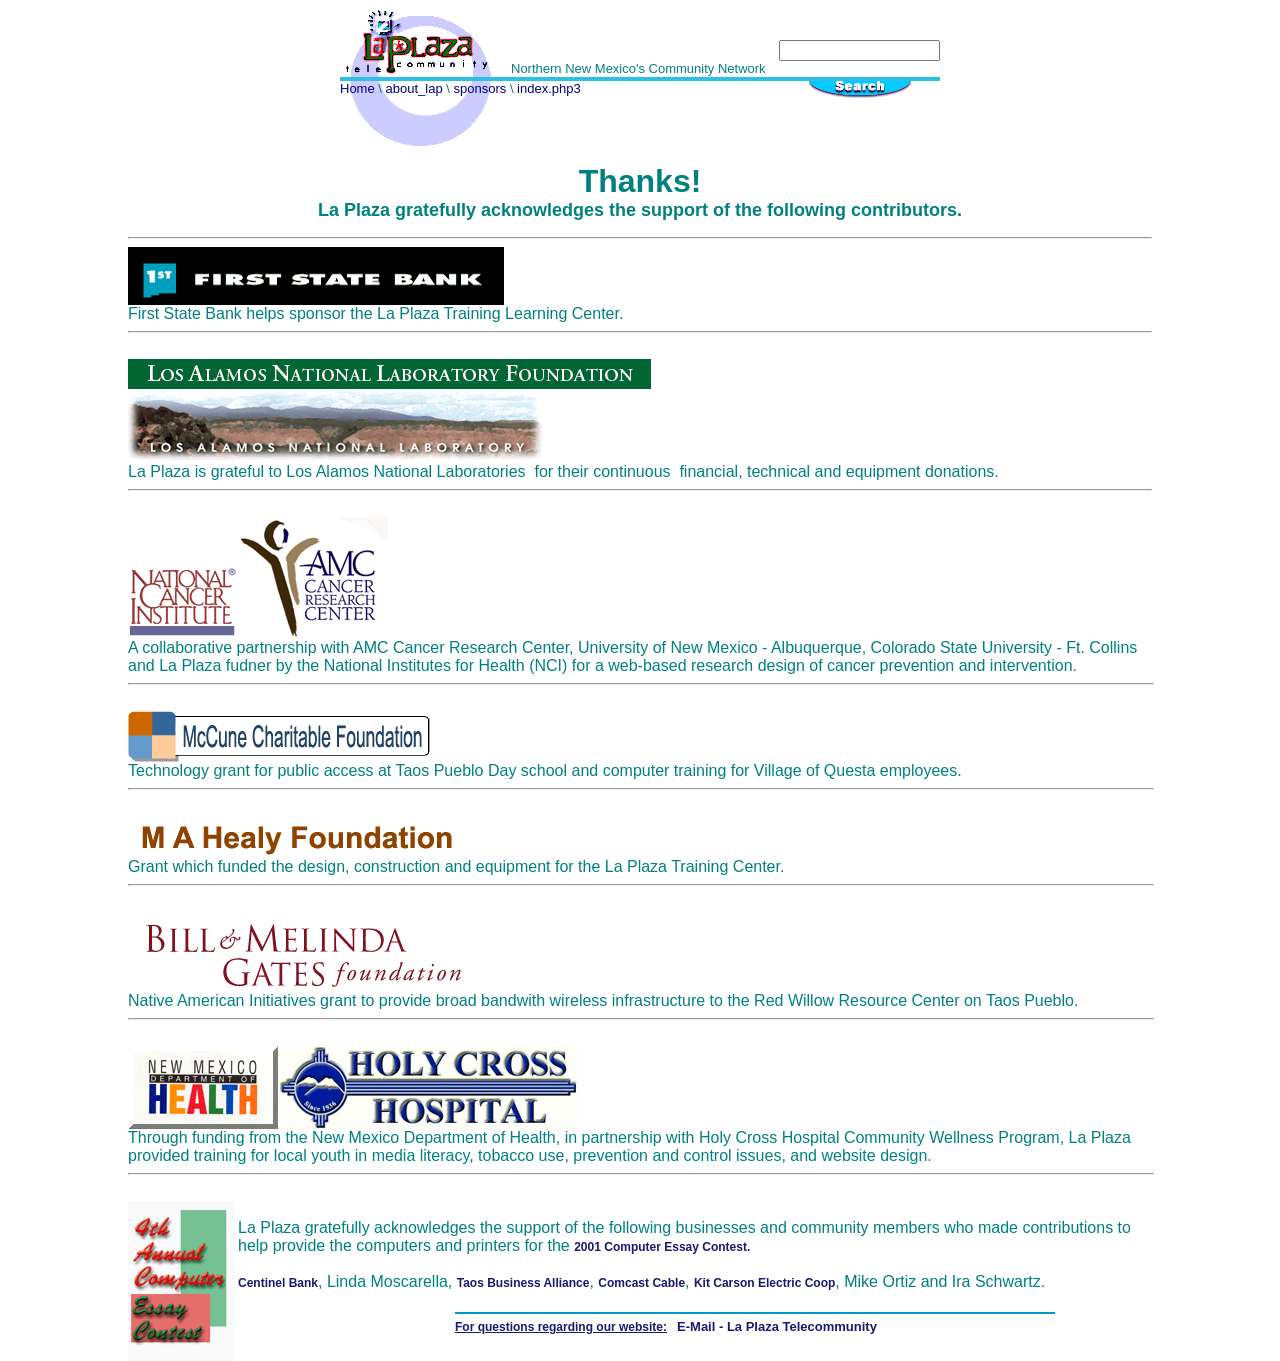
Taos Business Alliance (523, 1283)
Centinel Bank (278, 1283)
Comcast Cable (641, 1283)
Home (357, 88)
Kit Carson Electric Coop (764, 1283)
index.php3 (547, 88)
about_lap (414, 88)
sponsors (480, 88)
